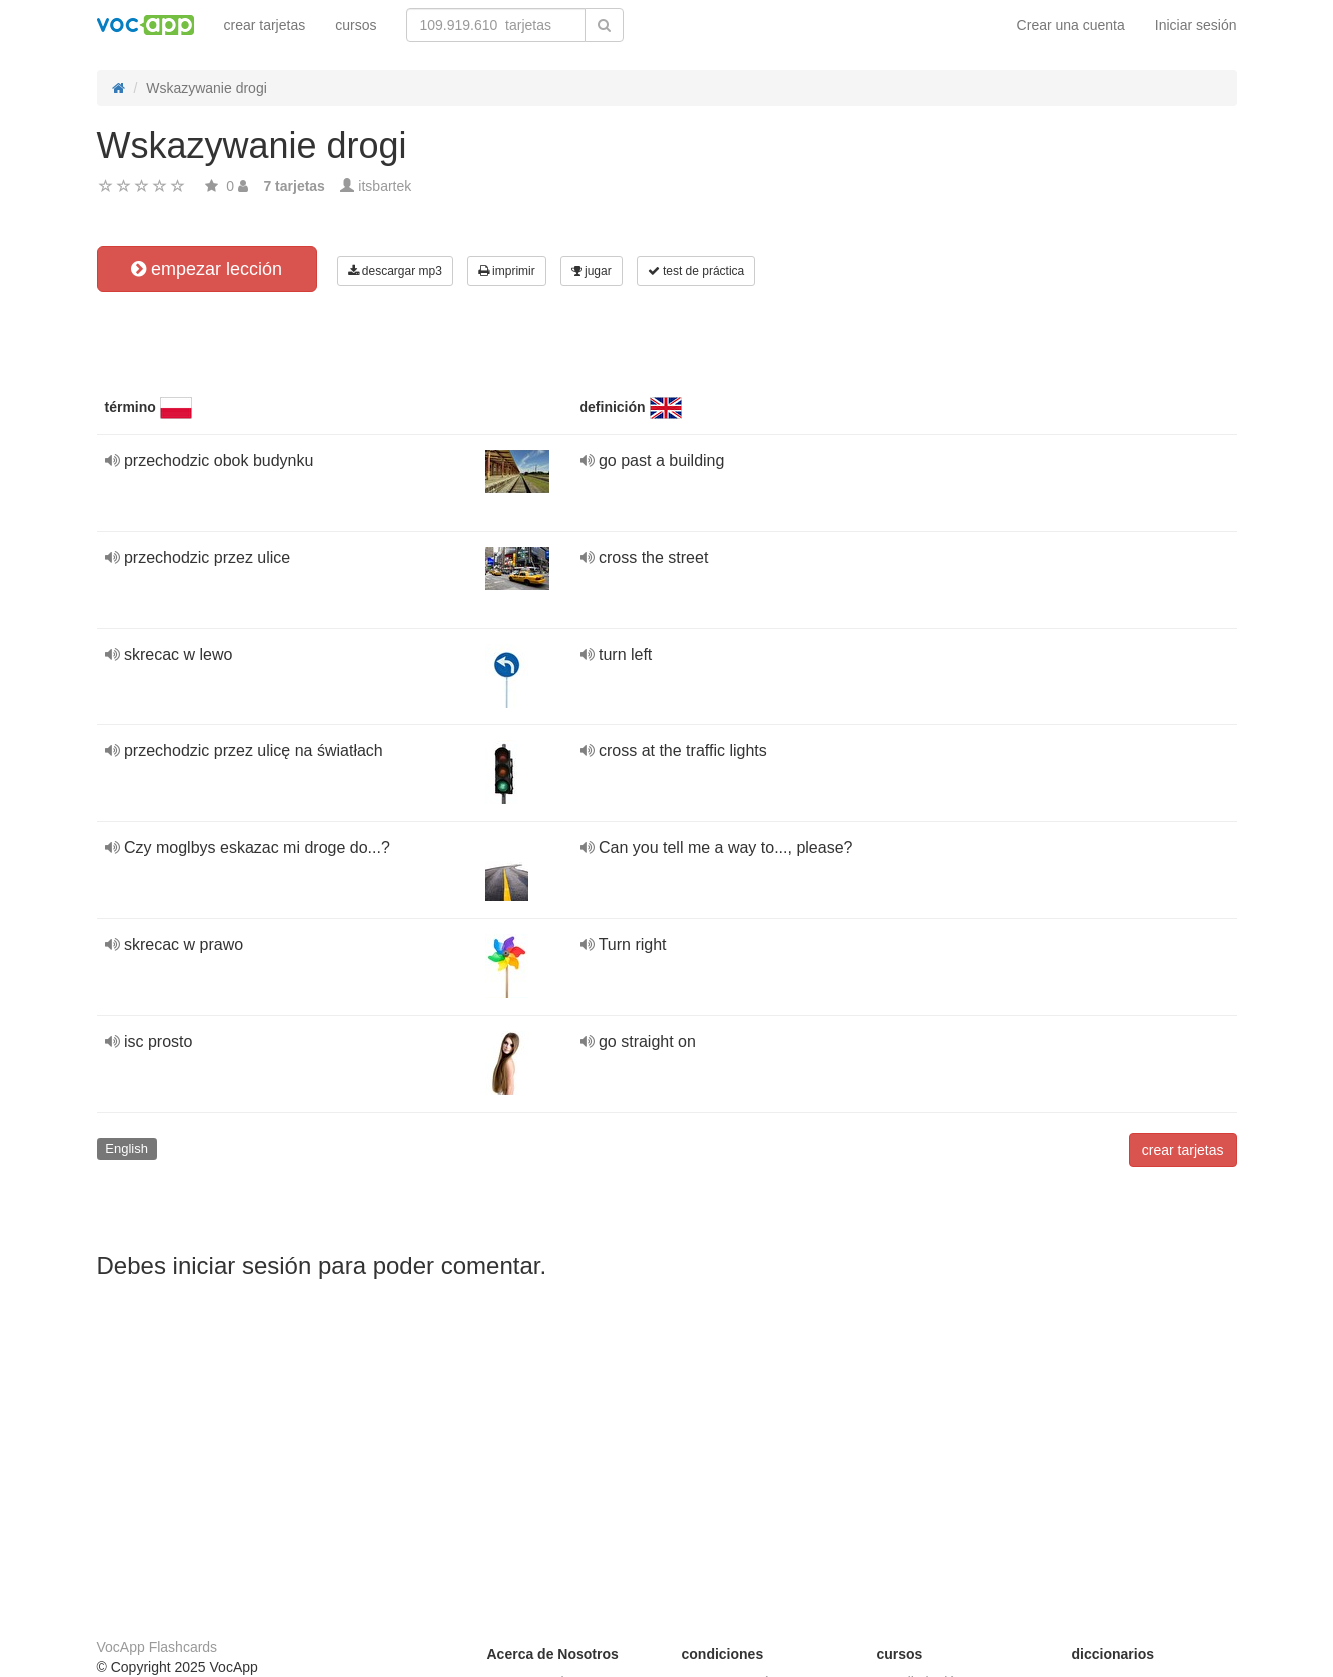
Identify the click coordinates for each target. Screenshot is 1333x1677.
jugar (591, 271)
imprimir (506, 271)
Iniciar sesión (1196, 25)
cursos (355, 25)
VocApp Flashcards (157, 1647)
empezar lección (206, 269)
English (126, 1148)
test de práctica (696, 271)
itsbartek (384, 186)
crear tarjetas (265, 25)
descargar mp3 (395, 271)
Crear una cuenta (1071, 25)
